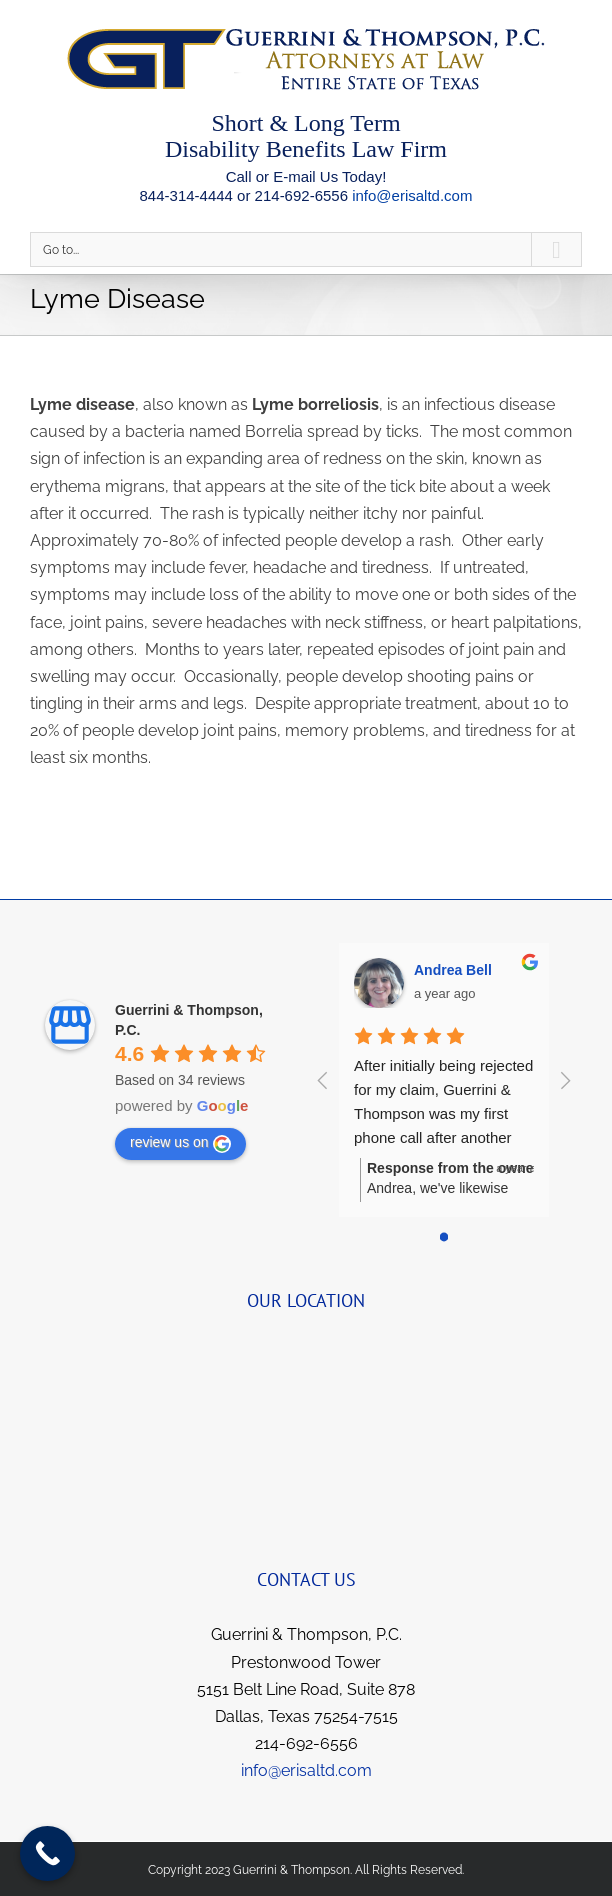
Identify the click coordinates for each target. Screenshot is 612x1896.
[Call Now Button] (47, 1853)
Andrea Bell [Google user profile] (453, 970)
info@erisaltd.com (412, 195)
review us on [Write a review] (180, 1143)
